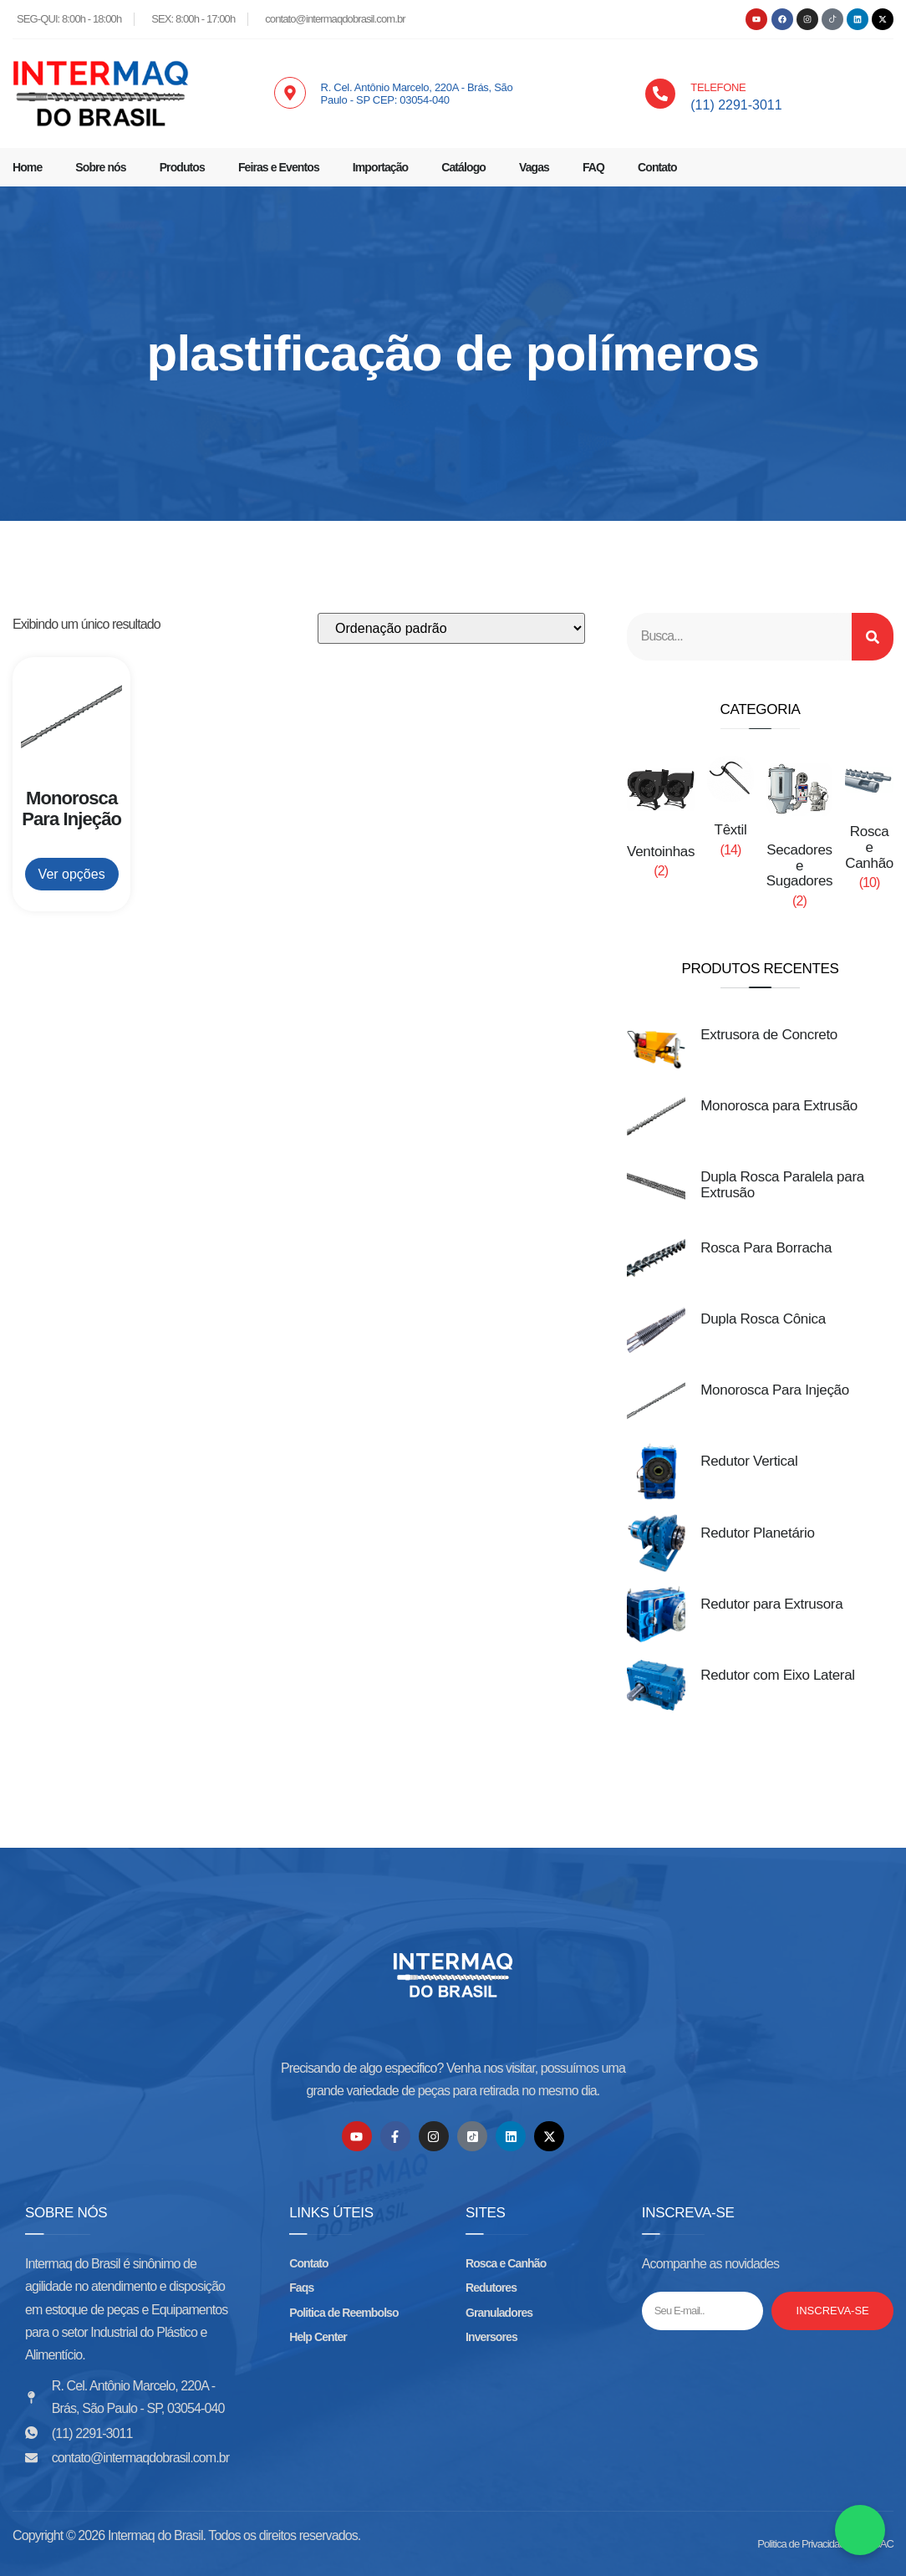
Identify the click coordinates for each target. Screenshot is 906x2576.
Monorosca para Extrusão (779, 1106)
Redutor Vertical (748, 1462)
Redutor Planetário (757, 1533)
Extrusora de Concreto (768, 1035)
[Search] (872, 637)
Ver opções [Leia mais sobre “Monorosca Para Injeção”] (71, 874)
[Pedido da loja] (451, 628)
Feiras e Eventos (278, 167)
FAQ (593, 167)
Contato (657, 167)
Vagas (534, 167)
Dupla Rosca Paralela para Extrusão (782, 1185)
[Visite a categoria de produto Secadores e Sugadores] (799, 838)
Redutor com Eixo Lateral (777, 1675)
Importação (380, 167)
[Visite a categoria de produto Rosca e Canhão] (869, 828)
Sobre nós (100, 167)
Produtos (182, 167)
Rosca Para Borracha (766, 1248)
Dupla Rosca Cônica (763, 1319)
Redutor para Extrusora (771, 1604)
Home (27, 167)
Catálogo (463, 167)
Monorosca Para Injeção (774, 1391)
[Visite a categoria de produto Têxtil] (730, 812)
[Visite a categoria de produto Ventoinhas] (661, 823)
